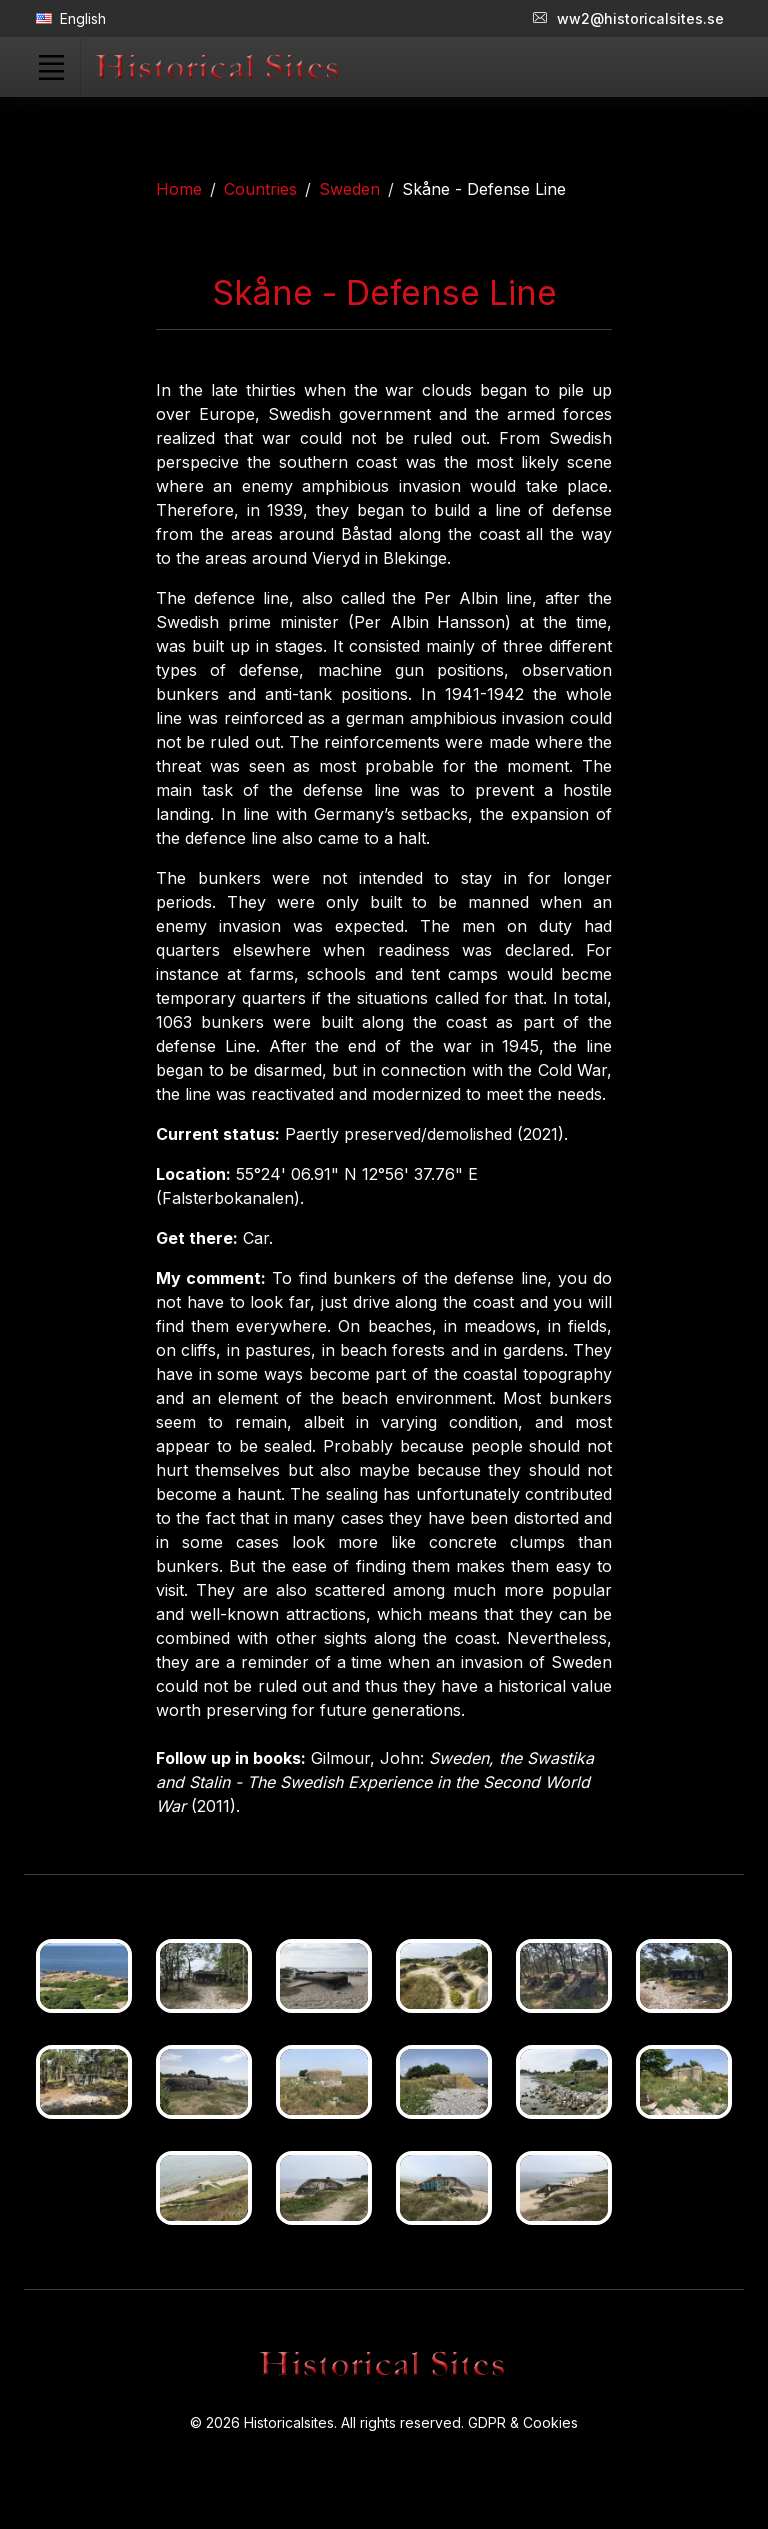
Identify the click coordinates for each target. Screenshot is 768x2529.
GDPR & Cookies (523, 2422)
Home (179, 189)
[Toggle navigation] (51, 67)
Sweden (349, 189)
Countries (260, 189)
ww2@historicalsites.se (628, 18)
